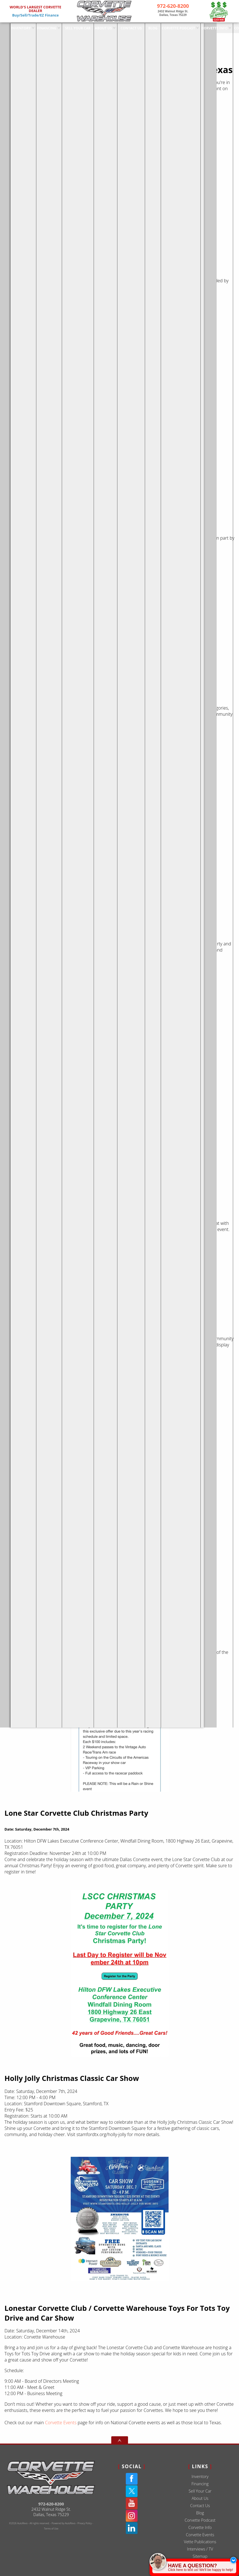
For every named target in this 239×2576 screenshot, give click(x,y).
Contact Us (200, 2505)
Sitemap (200, 2556)
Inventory (11, 27)
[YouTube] (132, 2503)
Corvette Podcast (200, 2520)
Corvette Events (61, 2422)
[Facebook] (132, 2479)
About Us (200, 2498)
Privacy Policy (84, 2523)
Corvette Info (204, 27)
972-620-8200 (51, 2504)
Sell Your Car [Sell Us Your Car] (68, 27)
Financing (200, 2483)
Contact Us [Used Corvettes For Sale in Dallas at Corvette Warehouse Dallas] (121, 27)
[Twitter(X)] (132, 2491)
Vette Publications (200, 2541)
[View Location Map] (173, 13)
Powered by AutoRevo (63, 2523)
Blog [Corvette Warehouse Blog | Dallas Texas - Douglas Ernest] (143, 27)
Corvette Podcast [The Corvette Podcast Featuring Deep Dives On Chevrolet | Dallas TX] (168, 27)
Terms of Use (51, 2528)
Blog (200, 2513)
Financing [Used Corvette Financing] (36, 27)
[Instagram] (132, 2516)
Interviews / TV (200, 2549)
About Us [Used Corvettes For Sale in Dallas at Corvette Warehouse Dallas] (93, 27)
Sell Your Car (200, 2491)
